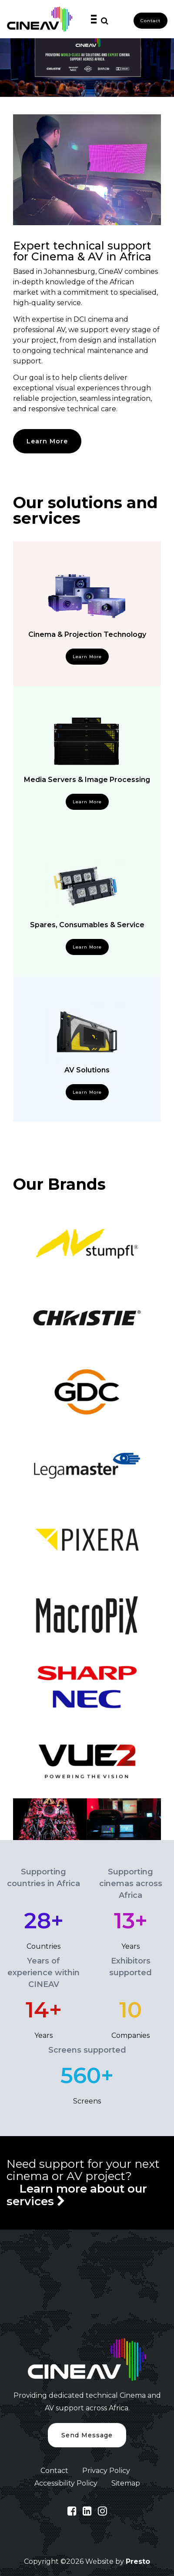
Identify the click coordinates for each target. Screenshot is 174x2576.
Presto (138, 2561)
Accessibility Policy (65, 2483)
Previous (6, 1819)
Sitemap (125, 2483)
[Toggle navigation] (92, 19)
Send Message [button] (87, 2435)
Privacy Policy (106, 2470)
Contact (151, 20)
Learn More (47, 441)
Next (167, 1819)
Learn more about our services (77, 2195)
